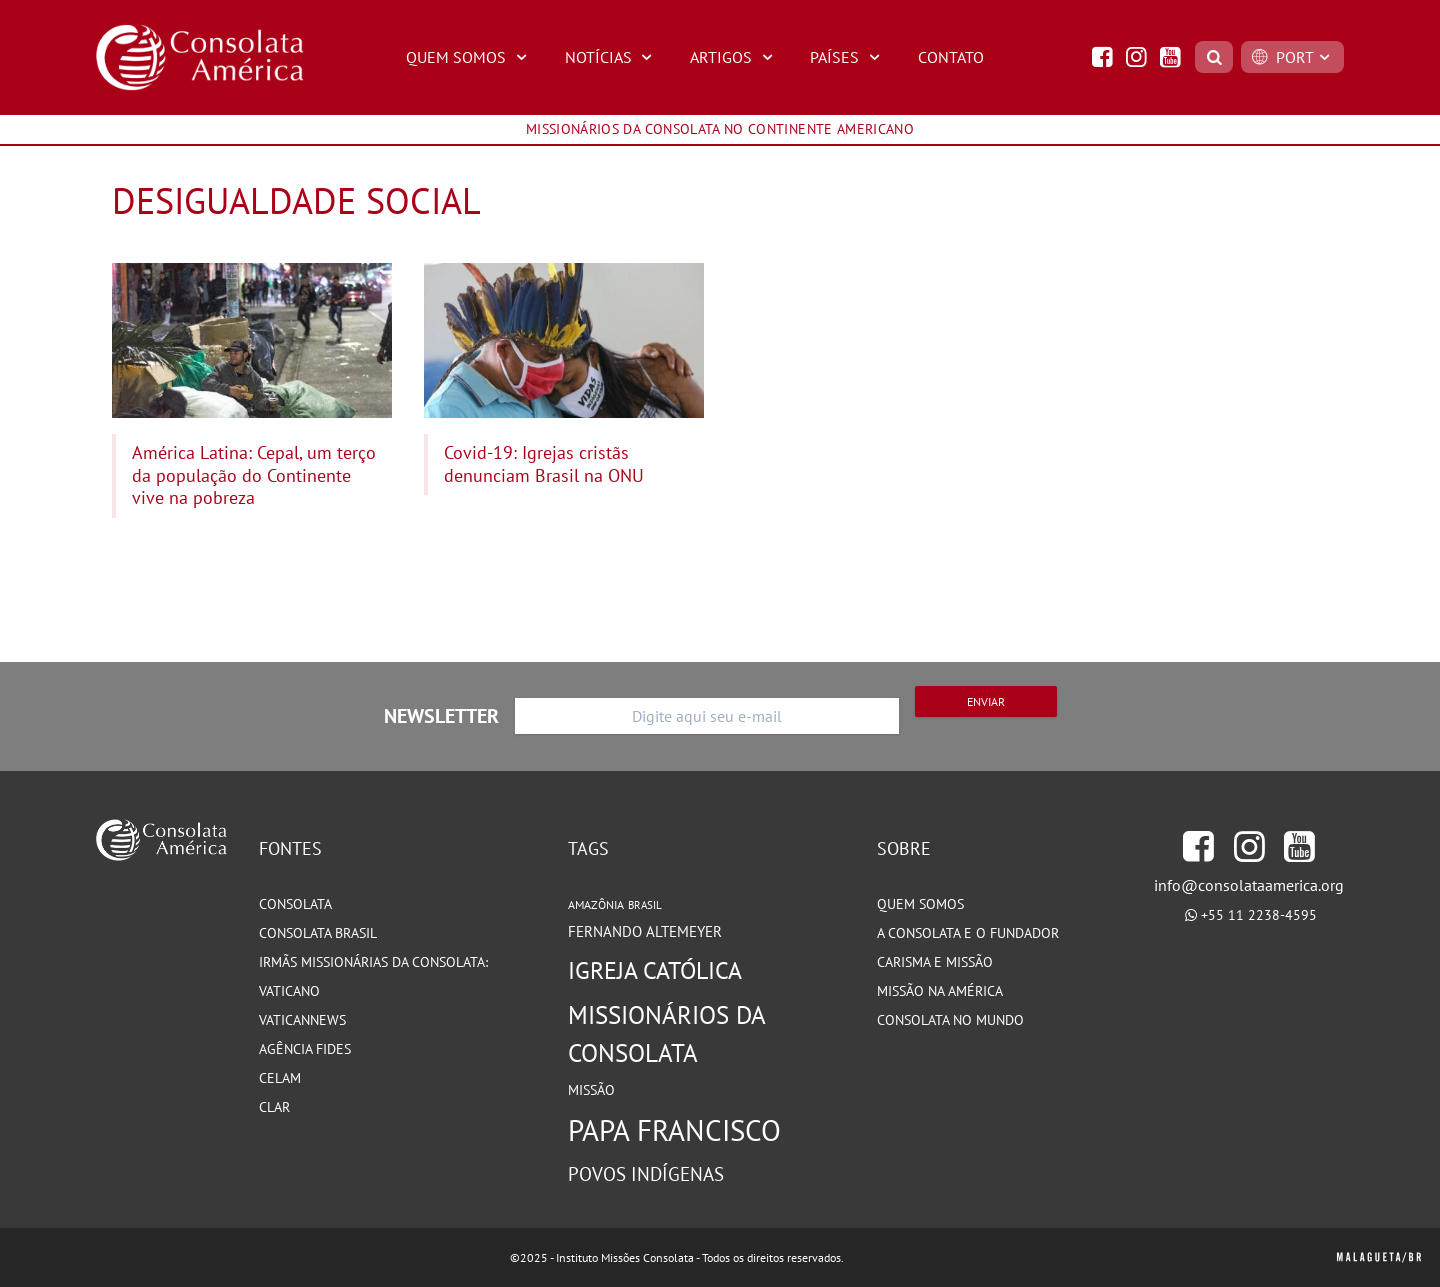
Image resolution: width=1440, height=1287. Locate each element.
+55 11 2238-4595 (1259, 915)
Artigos (734, 57)
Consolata (295, 904)
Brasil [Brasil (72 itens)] (645, 905)
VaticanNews (302, 1020)
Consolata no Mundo (950, 1020)
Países (847, 57)
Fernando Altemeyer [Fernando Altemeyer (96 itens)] (645, 931)
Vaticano (289, 991)
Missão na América (940, 991)
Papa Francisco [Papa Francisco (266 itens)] (674, 1130)
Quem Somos (469, 57)
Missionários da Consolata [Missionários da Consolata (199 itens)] (666, 1033)
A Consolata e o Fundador (968, 933)
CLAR (274, 1107)
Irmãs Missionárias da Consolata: (373, 962)
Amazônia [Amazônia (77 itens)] (596, 904)
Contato (951, 57)
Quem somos (920, 904)
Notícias (611, 57)
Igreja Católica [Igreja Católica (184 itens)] (655, 970)
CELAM (280, 1078)
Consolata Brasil (318, 933)
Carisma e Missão (935, 962)
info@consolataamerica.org (1249, 885)
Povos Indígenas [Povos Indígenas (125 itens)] (646, 1174)
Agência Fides (305, 1049)
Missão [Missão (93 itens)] (591, 1089)
